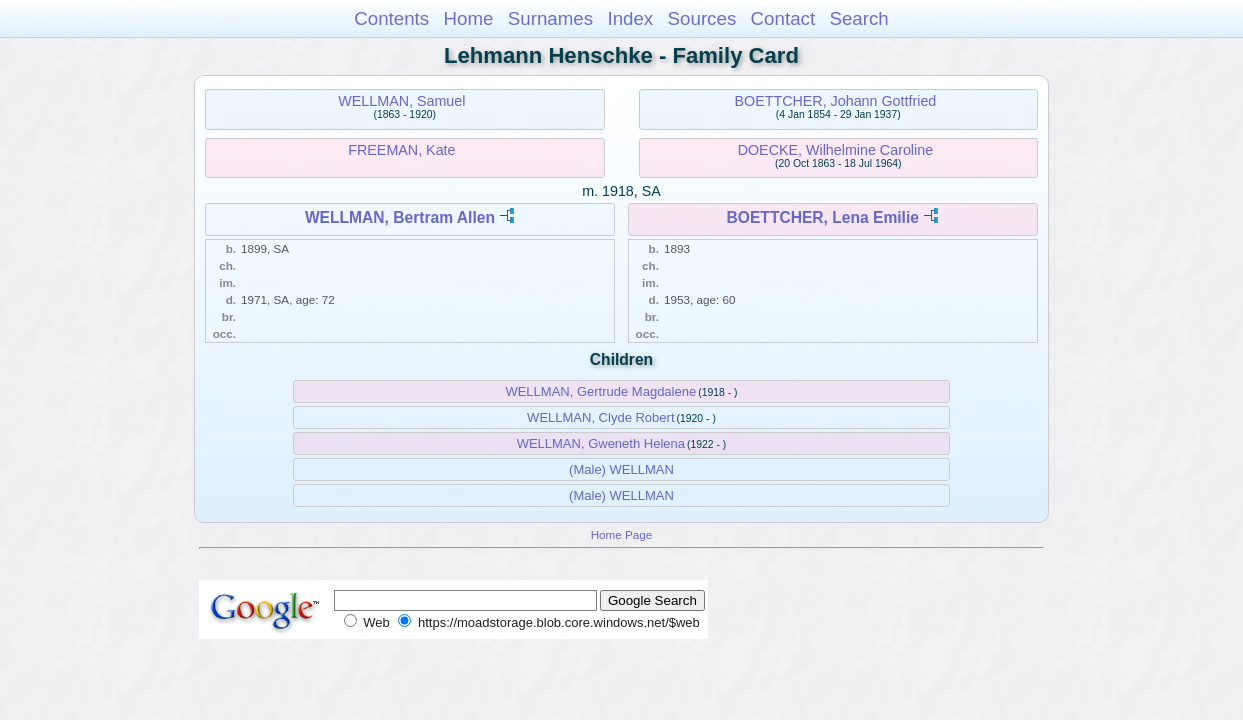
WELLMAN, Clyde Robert (600, 417)
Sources (702, 18)
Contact (783, 18)
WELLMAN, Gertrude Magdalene (600, 391)
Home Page (622, 534)
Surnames (550, 18)
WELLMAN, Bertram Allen (400, 217)
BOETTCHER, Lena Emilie (823, 217)
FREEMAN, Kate (401, 150)
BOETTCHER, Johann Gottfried (835, 101)
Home (468, 18)
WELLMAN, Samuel (401, 101)
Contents (391, 18)
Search (858, 18)
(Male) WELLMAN (621, 469)
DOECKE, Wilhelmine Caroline (835, 150)
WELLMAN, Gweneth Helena (601, 443)
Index (630, 18)
